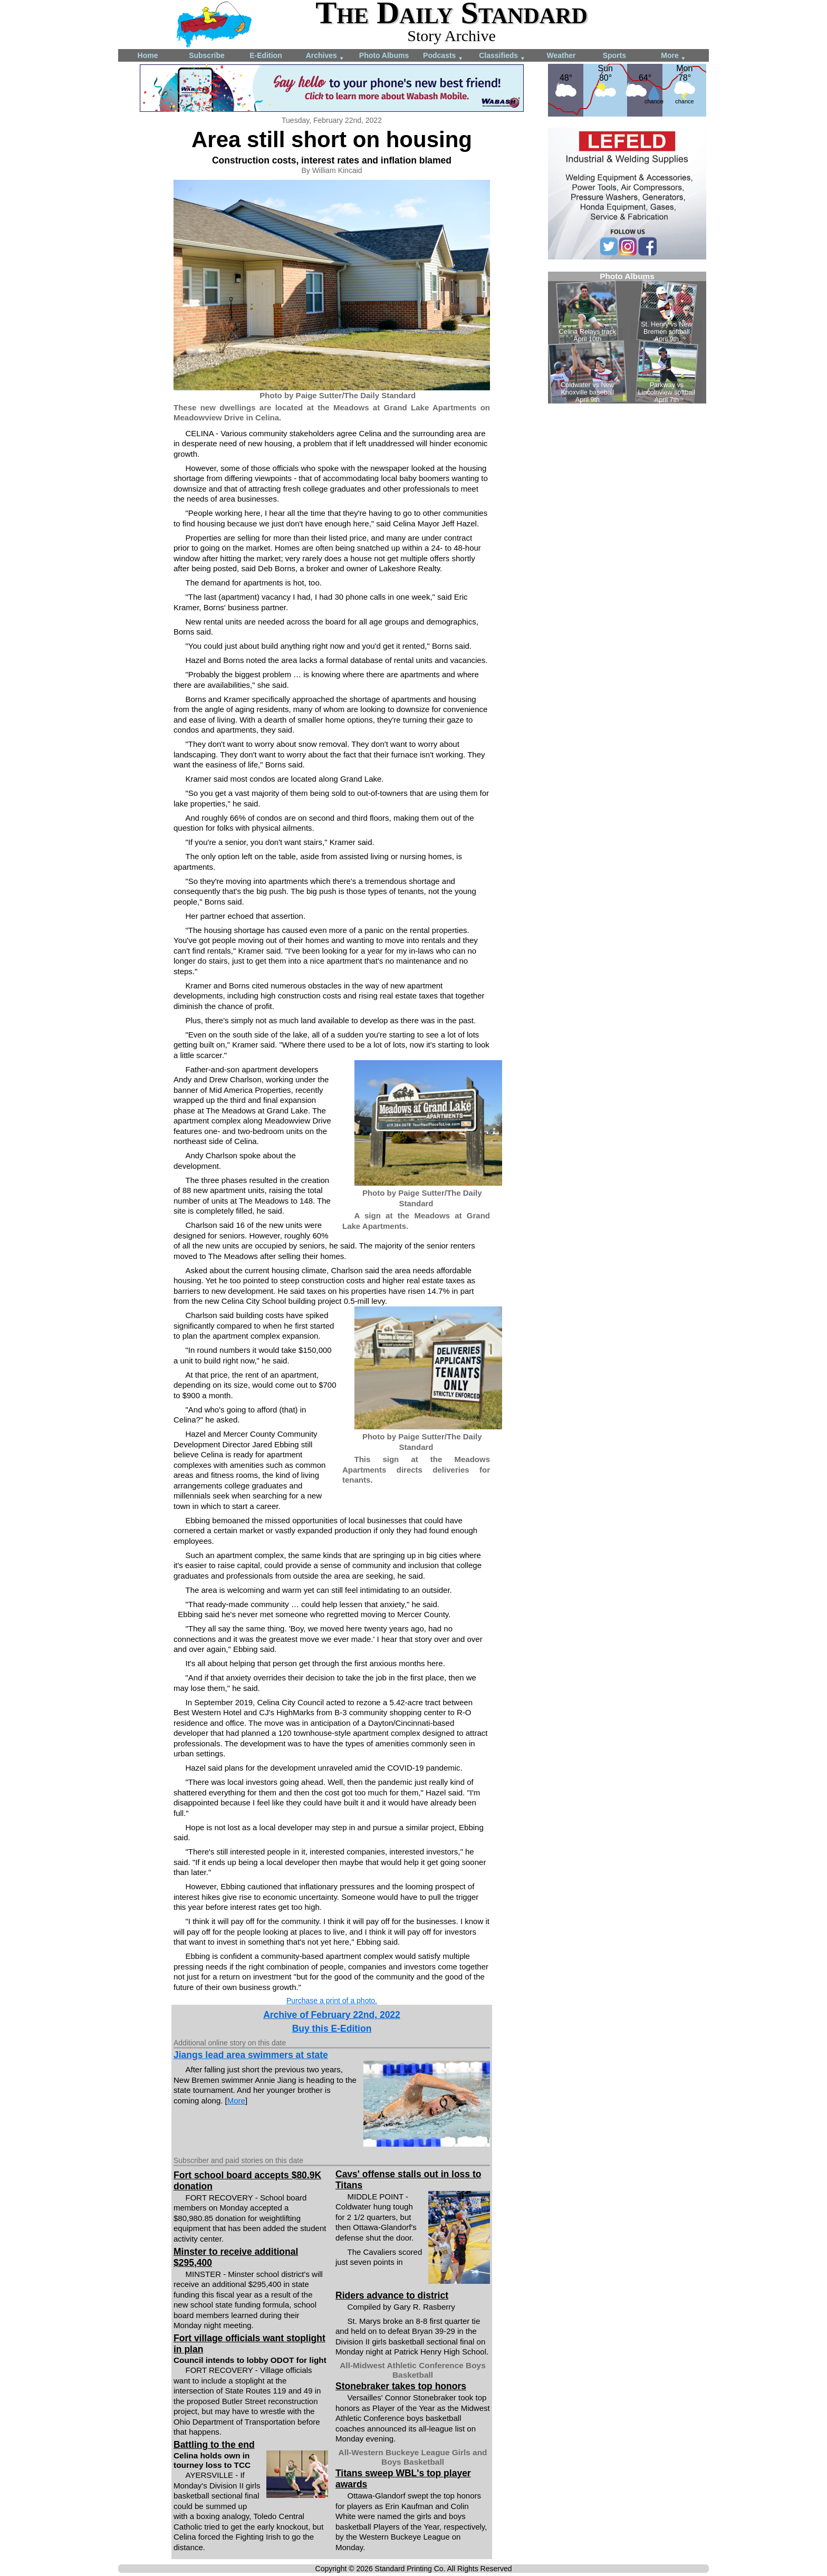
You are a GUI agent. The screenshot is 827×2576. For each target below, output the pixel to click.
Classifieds (502, 56)
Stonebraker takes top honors (400, 2386)
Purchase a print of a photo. (331, 2000)
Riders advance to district (391, 2295)
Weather (561, 55)
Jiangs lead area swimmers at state (251, 2055)
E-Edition (265, 55)
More (673, 56)
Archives (325, 56)
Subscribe (207, 55)
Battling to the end (214, 2444)
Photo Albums (384, 55)
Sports (614, 55)
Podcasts (443, 56)
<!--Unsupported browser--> (627, 337)
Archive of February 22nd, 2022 (331, 2015)
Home (148, 55)
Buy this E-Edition (332, 2028)
